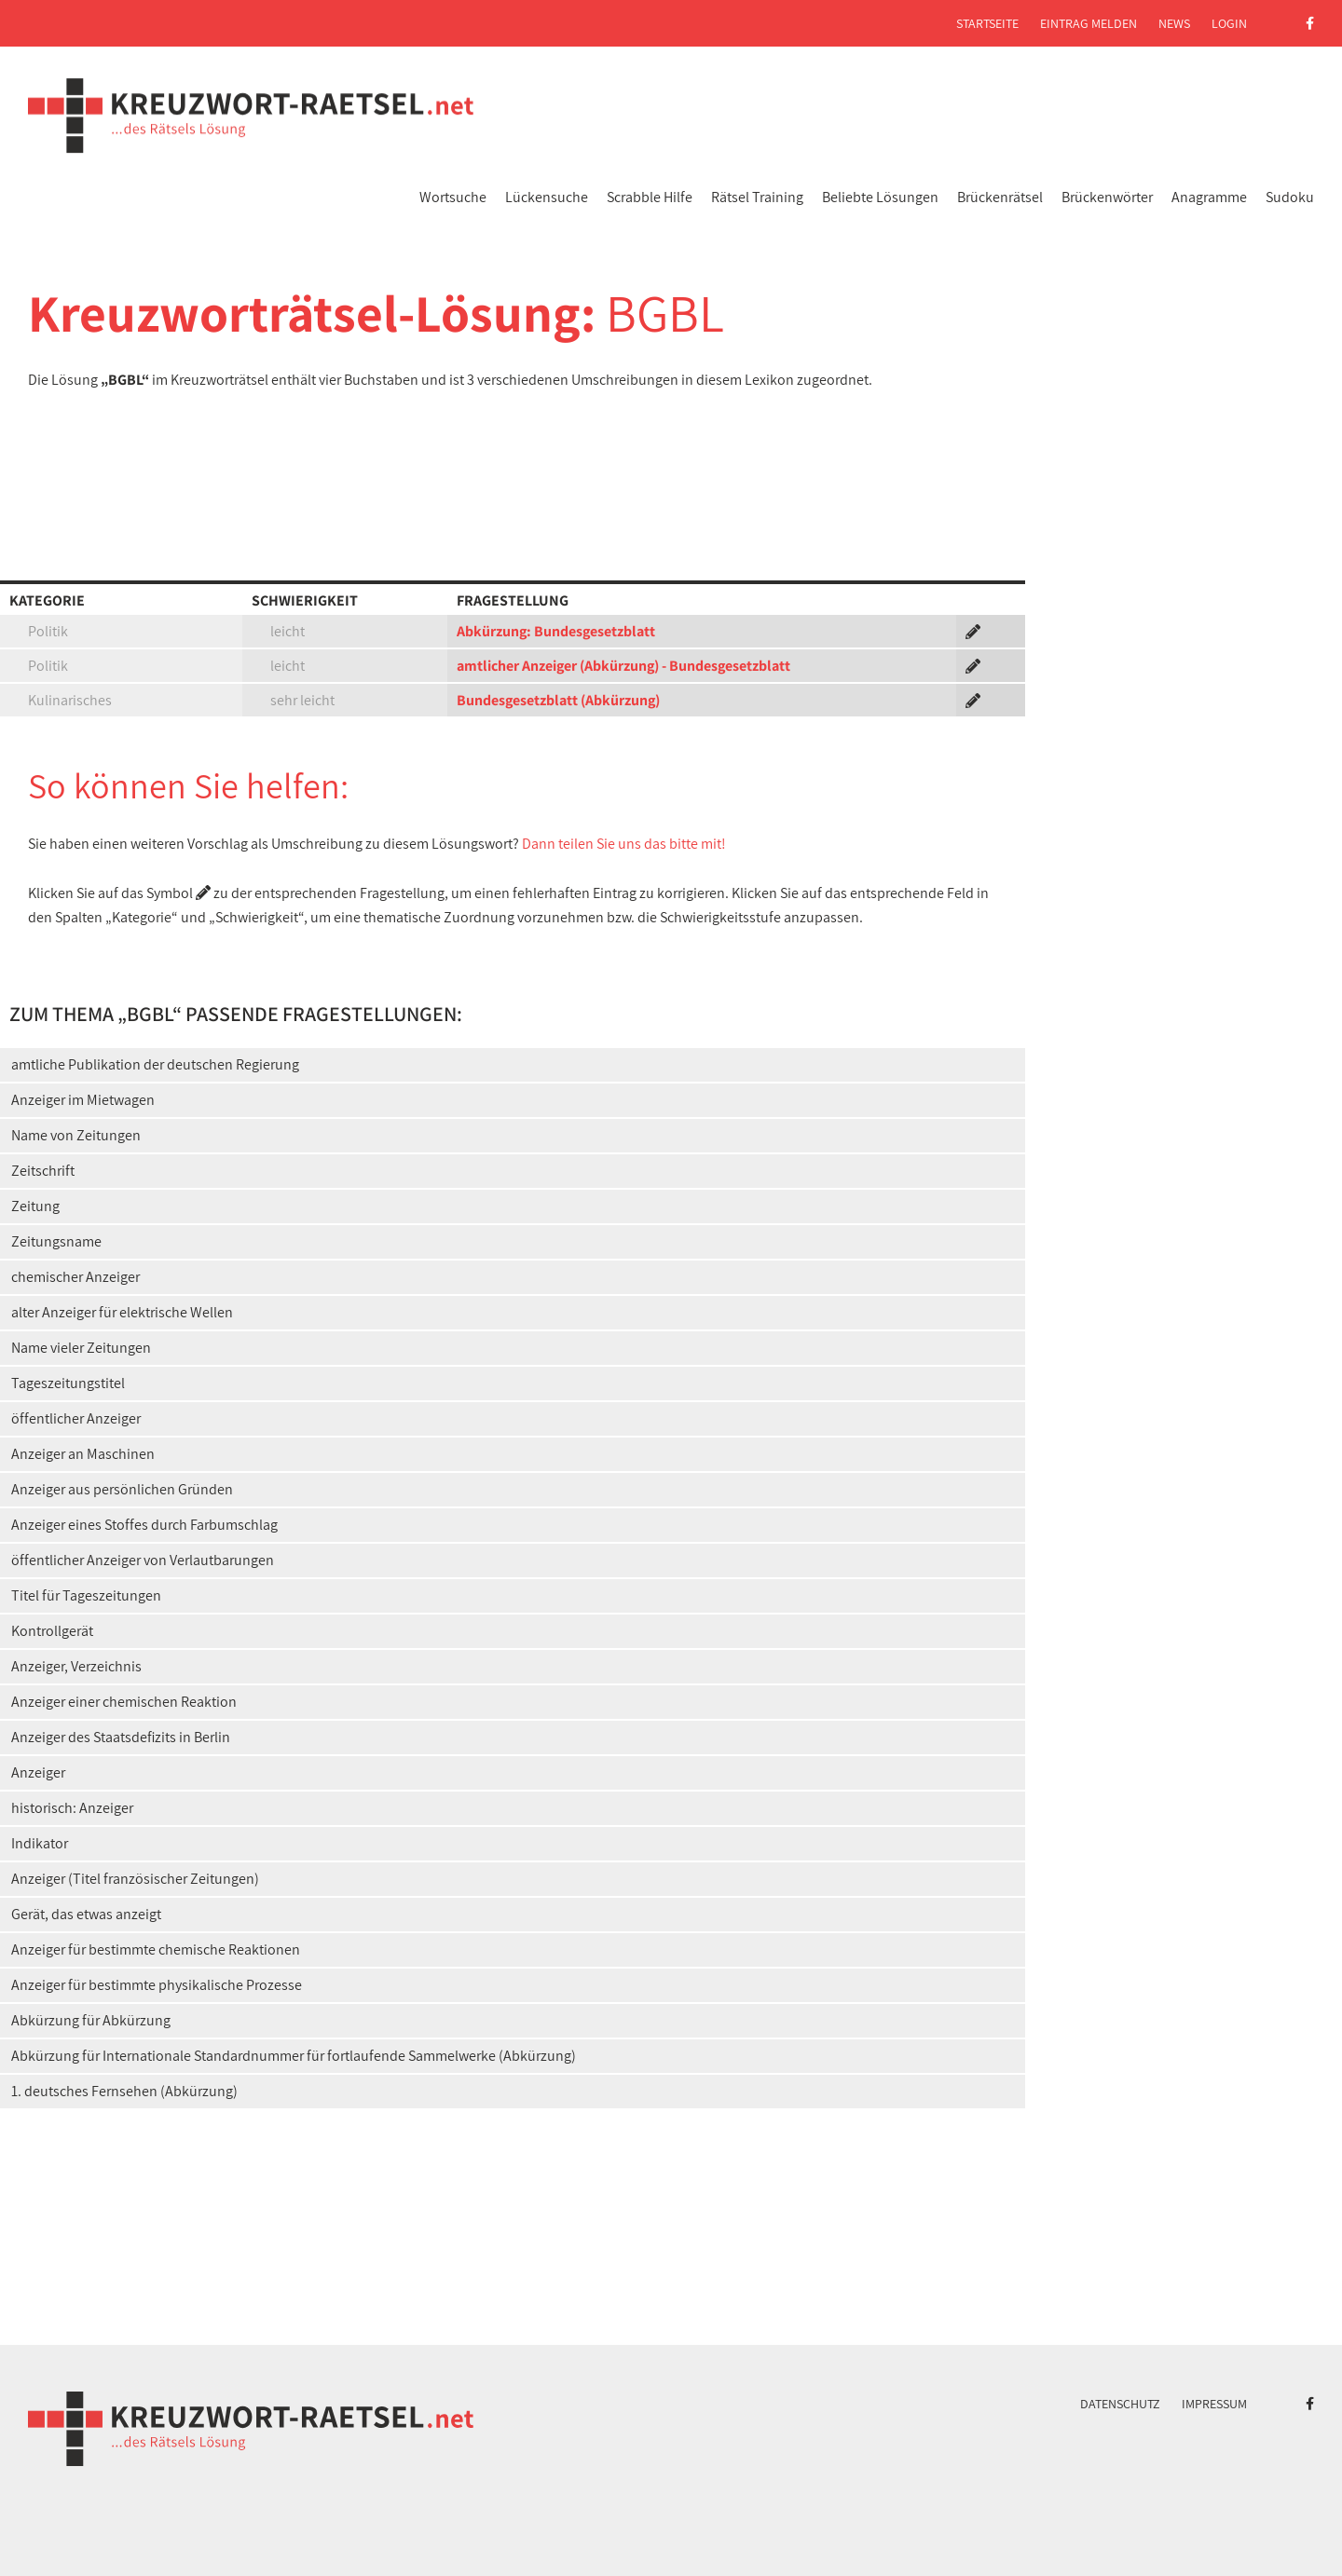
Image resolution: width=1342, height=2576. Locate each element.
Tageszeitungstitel (68, 1383)
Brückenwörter (1107, 197)
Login (1229, 23)
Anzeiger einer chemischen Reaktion (124, 1701)
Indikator (39, 1843)
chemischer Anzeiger (75, 1277)
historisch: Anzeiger (72, 1808)
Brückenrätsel (1000, 197)
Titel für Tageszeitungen (86, 1595)
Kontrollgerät (52, 1631)
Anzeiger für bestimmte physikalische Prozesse (156, 1985)
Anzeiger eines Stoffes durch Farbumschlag (144, 1524)
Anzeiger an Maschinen (83, 1454)
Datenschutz (1120, 2403)
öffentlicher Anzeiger (76, 1418)
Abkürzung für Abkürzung (91, 2020)
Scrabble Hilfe (649, 197)
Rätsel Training (757, 197)
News (1174, 23)
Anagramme (1209, 197)
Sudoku (1290, 197)
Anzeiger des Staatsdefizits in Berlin (120, 1737)
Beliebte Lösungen (880, 197)
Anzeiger (38, 1772)
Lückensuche (546, 197)
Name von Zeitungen (76, 1135)
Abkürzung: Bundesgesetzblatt (556, 631)
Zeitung (35, 1206)
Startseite (987, 23)
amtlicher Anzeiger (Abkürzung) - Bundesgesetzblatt (623, 665)
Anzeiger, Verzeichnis (76, 1666)
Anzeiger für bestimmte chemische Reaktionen (155, 1949)
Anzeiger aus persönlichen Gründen (122, 1489)
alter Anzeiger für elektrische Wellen (122, 1312)
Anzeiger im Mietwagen (83, 1100)
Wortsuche (452, 197)
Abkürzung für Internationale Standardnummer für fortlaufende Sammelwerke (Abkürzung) (293, 2055)
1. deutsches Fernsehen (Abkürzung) (124, 2091)
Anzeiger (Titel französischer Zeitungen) (135, 1878)
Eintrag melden (1088, 23)
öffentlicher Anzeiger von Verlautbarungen (142, 1560)
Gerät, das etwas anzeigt (86, 1914)
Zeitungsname (56, 1241)
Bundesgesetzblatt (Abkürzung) (558, 700)
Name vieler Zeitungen (81, 1347)
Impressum (1214, 2403)
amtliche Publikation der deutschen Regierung (155, 1064)
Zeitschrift (43, 1170)
